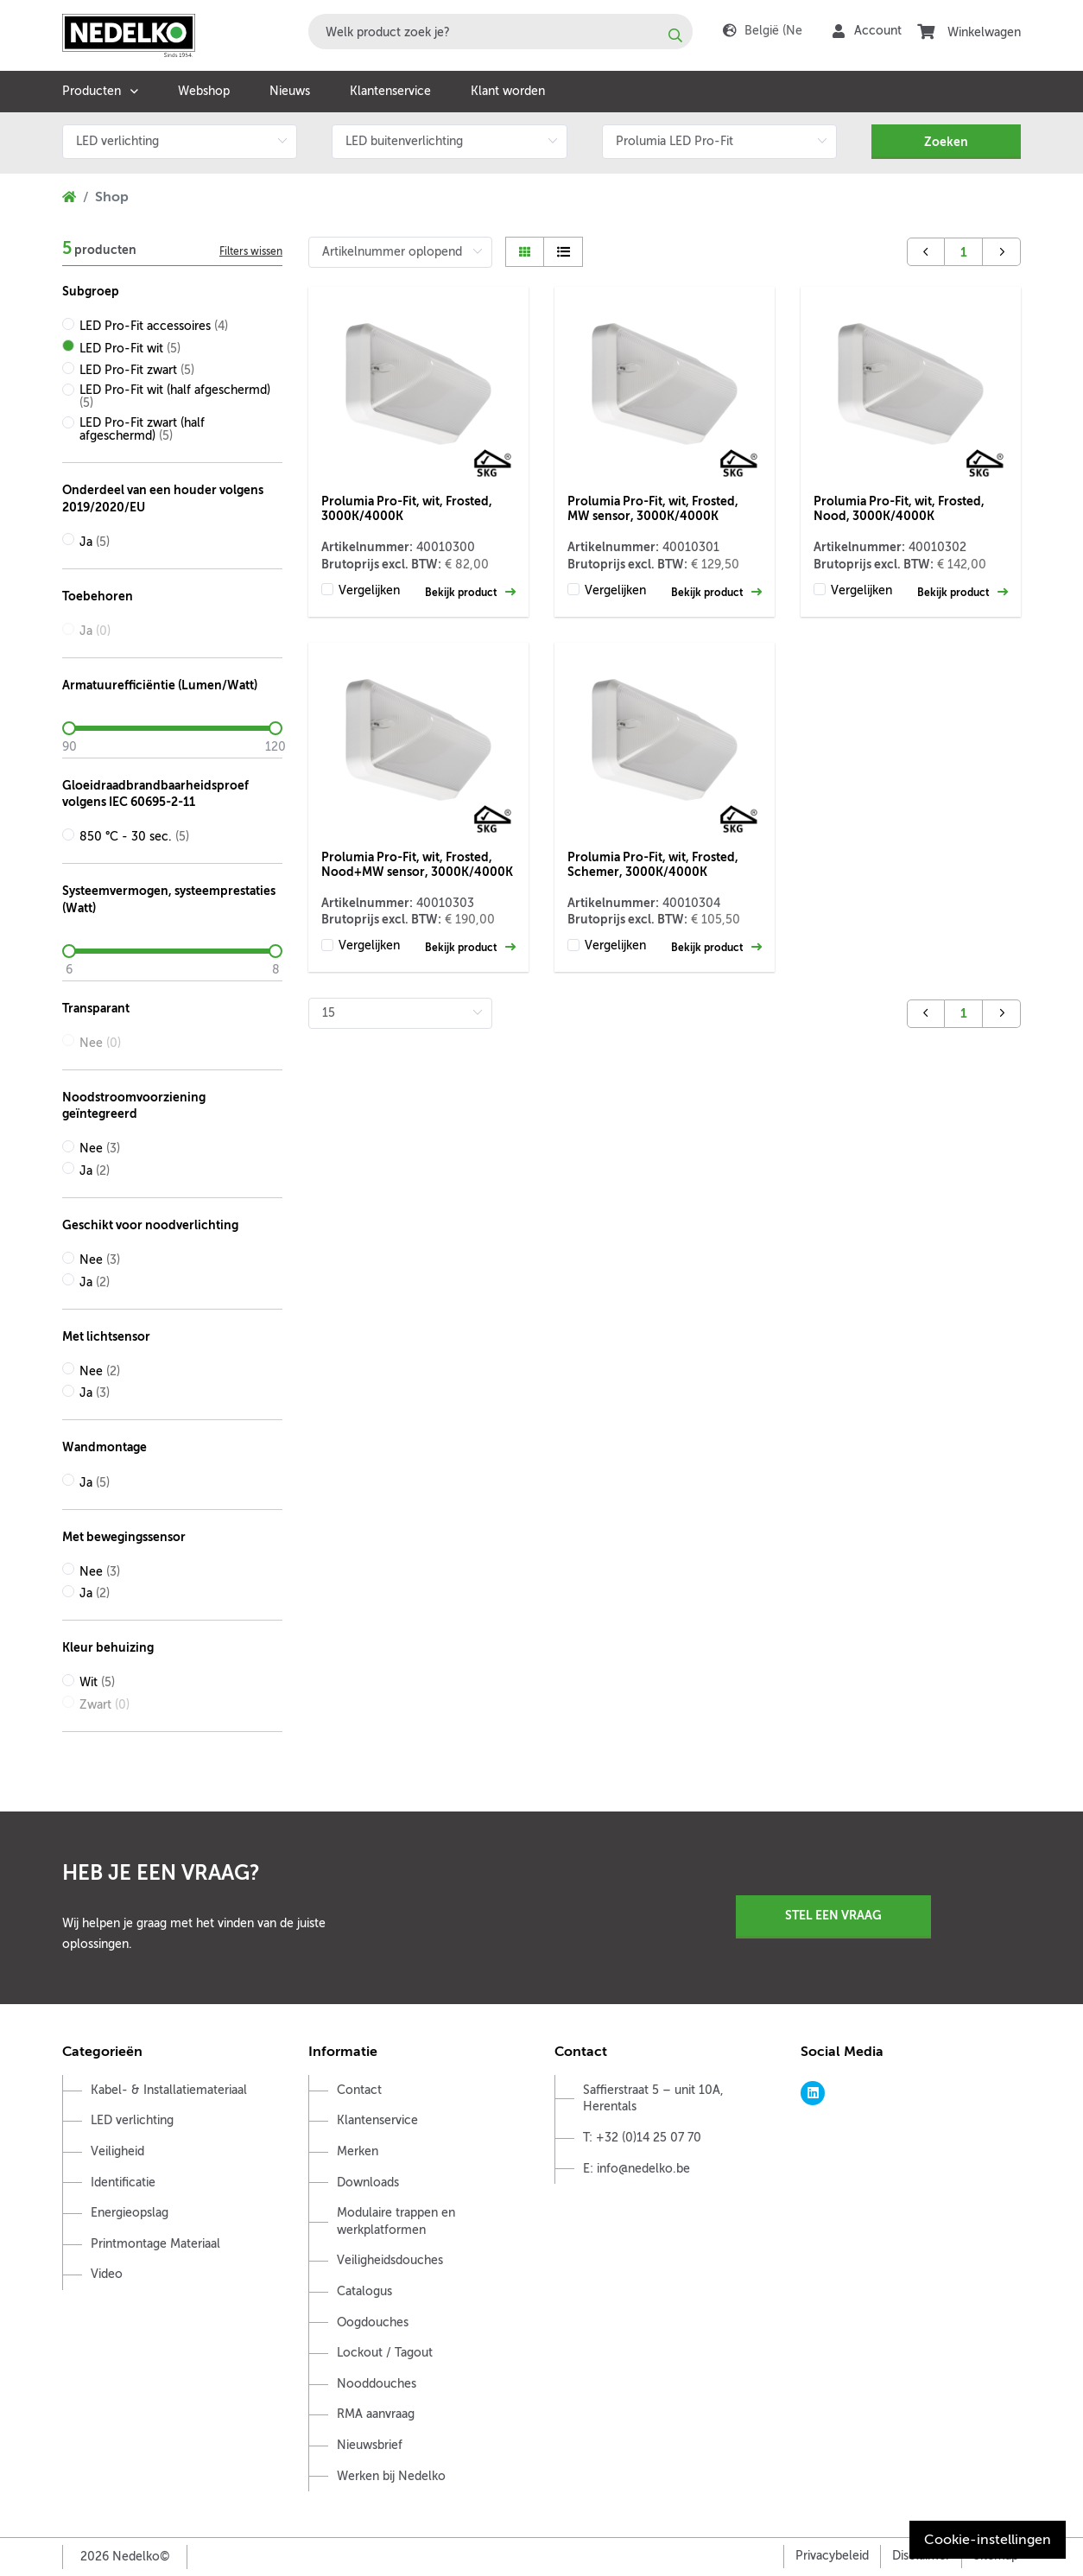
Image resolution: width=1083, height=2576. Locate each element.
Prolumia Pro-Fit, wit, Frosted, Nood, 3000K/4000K (899, 508)
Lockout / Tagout (385, 2352)
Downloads (368, 2182)
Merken (357, 2151)
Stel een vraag (833, 1915)
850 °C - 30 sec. (134, 836)
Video (107, 2274)
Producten (91, 91)
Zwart (104, 1704)
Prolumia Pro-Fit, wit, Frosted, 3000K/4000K (406, 508)
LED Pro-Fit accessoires (153, 326)
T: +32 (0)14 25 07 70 (642, 2137)
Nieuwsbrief (369, 2445)
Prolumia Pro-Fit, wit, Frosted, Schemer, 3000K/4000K (652, 864)
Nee (100, 1043)
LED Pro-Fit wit (129, 348)
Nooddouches (376, 2383)
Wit (97, 1682)
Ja (94, 542)
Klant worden (508, 91)
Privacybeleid (832, 2555)
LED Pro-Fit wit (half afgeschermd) (174, 396)
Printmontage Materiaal (155, 2243)
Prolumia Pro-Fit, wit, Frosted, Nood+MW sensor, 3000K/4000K (417, 864)
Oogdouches (372, 2322)
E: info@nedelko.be (636, 2168)
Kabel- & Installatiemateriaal (169, 2090)
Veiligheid (117, 2151)
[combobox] (500, 31)
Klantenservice (390, 91)
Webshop (204, 91)
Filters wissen (250, 251)
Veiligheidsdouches (390, 2260)
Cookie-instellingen (987, 2539)
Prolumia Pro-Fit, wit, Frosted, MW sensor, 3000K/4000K (652, 508)
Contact (359, 2090)
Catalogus (364, 2291)
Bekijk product (470, 592)
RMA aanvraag (376, 2414)
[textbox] (500, 31)
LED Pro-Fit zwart (136, 370)
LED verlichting (132, 2120)
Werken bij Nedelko (391, 2476)
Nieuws (289, 91)
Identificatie (123, 2182)
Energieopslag (129, 2212)
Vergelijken (369, 590)
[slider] (172, 728)
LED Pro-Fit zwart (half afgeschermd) (142, 429)
